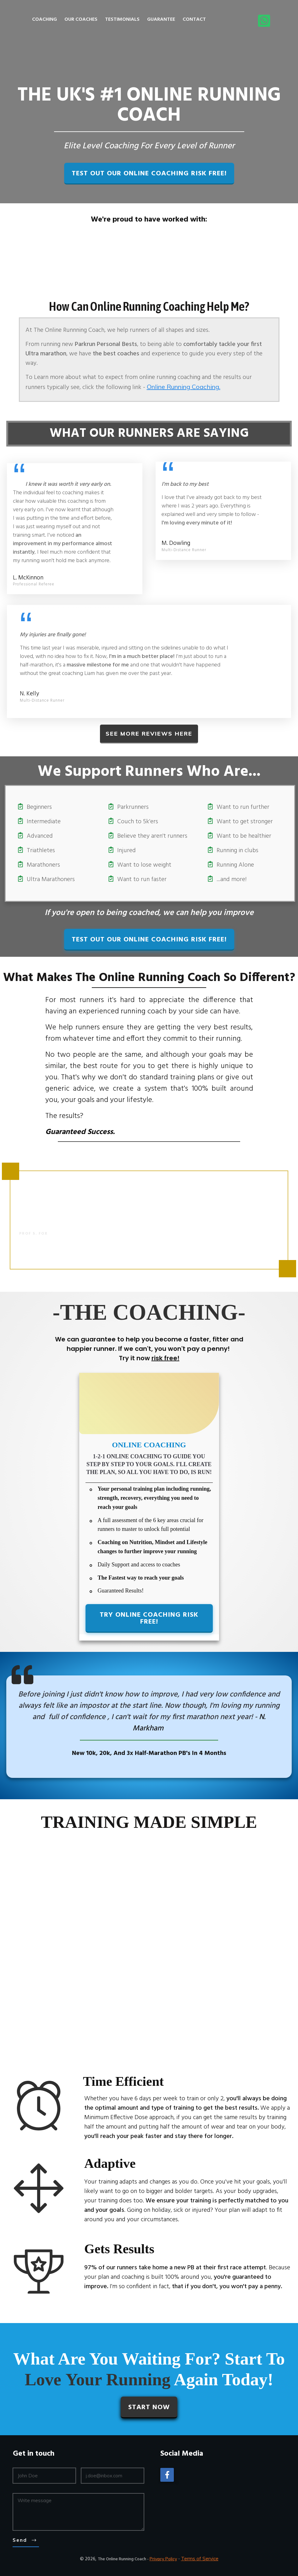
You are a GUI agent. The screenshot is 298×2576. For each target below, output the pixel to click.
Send (20, 2540)
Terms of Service (199, 2559)
